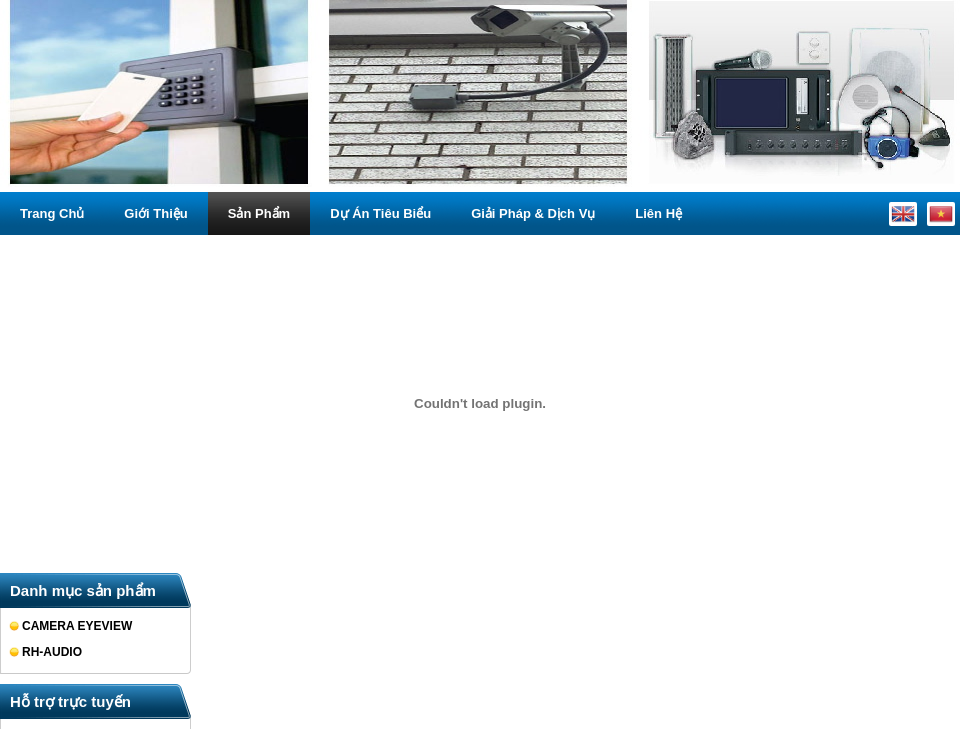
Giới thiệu (155, 213)
